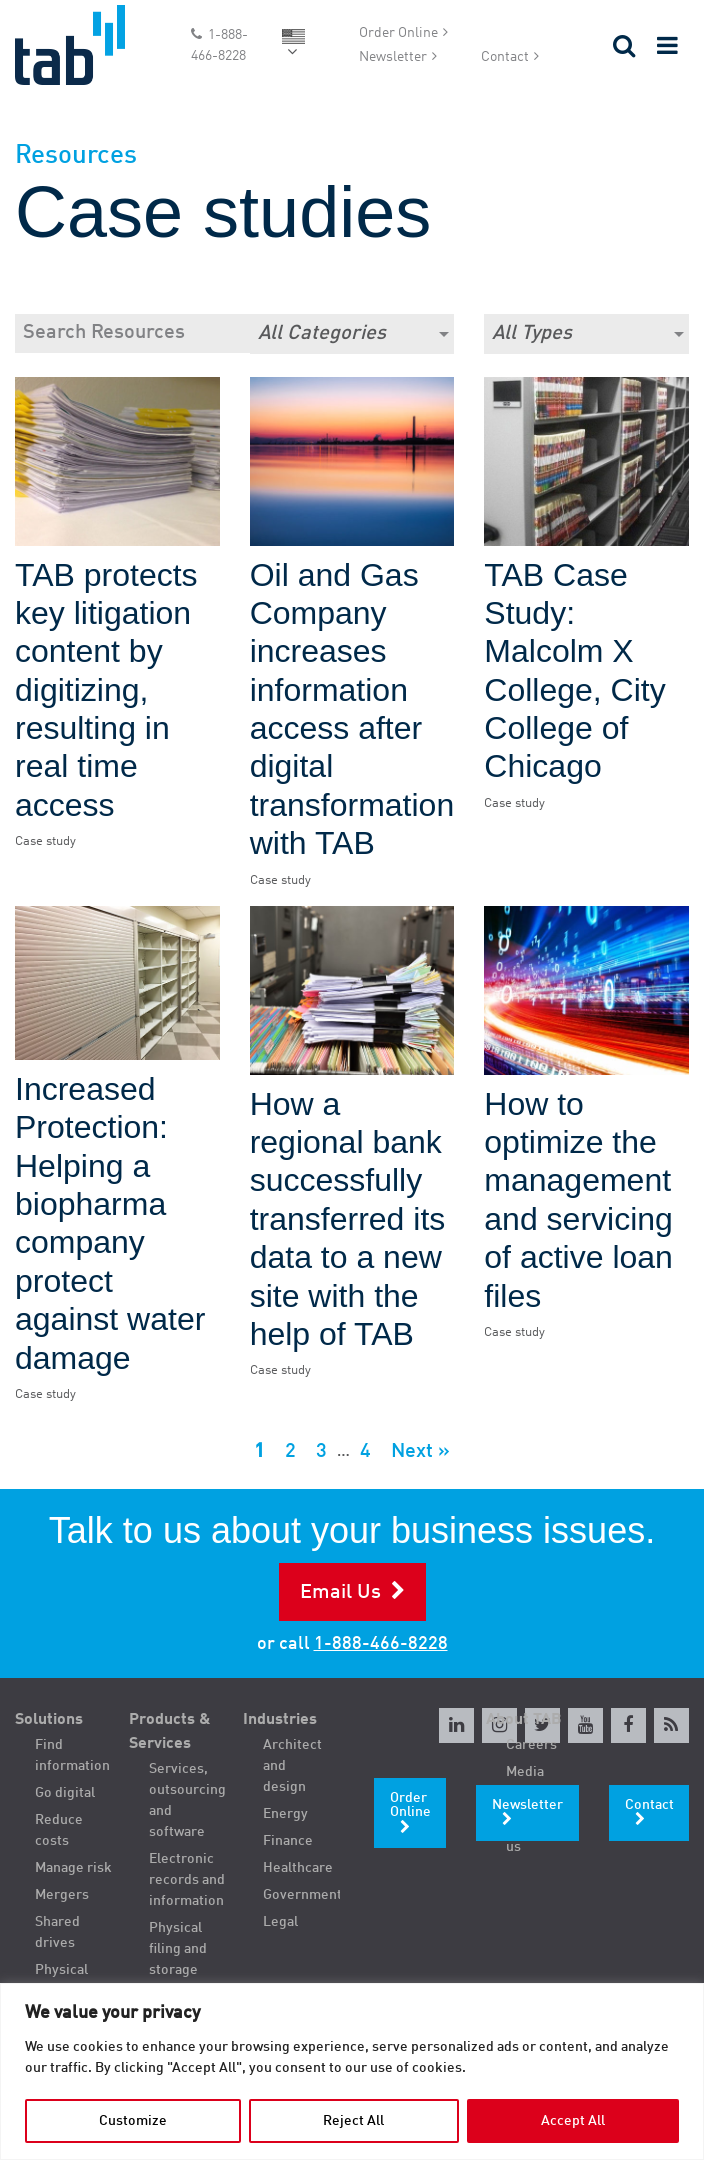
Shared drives (57, 1932)
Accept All (573, 2121)
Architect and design (292, 1766)
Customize (133, 2121)
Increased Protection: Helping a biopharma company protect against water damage (110, 1223)
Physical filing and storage (178, 1949)
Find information (72, 1755)
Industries (280, 1720)
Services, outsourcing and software (187, 1800)
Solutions (49, 1720)
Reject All (353, 2121)
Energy (285, 1814)
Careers (531, 1745)
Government (302, 1895)
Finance (288, 1841)
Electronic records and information (187, 1880)
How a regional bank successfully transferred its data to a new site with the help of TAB (348, 1219)
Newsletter (393, 57)
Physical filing (61, 1980)
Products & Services (170, 1732)
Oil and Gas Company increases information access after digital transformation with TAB (352, 709)
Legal (280, 1922)
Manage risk (73, 1868)
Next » (420, 1452)
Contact (505, 57)
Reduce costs (59, 1830)
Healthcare (298, 1868)
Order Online (398, 33)
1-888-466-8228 (219, 45)
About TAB (524, 1720)
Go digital (65, 1793)
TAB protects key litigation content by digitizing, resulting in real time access (106, 690)
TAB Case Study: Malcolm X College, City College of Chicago (574, 671)
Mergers (62, 1895)
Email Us (340, 1593)
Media (525, 1772)
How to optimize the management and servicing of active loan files (578, 1200)
